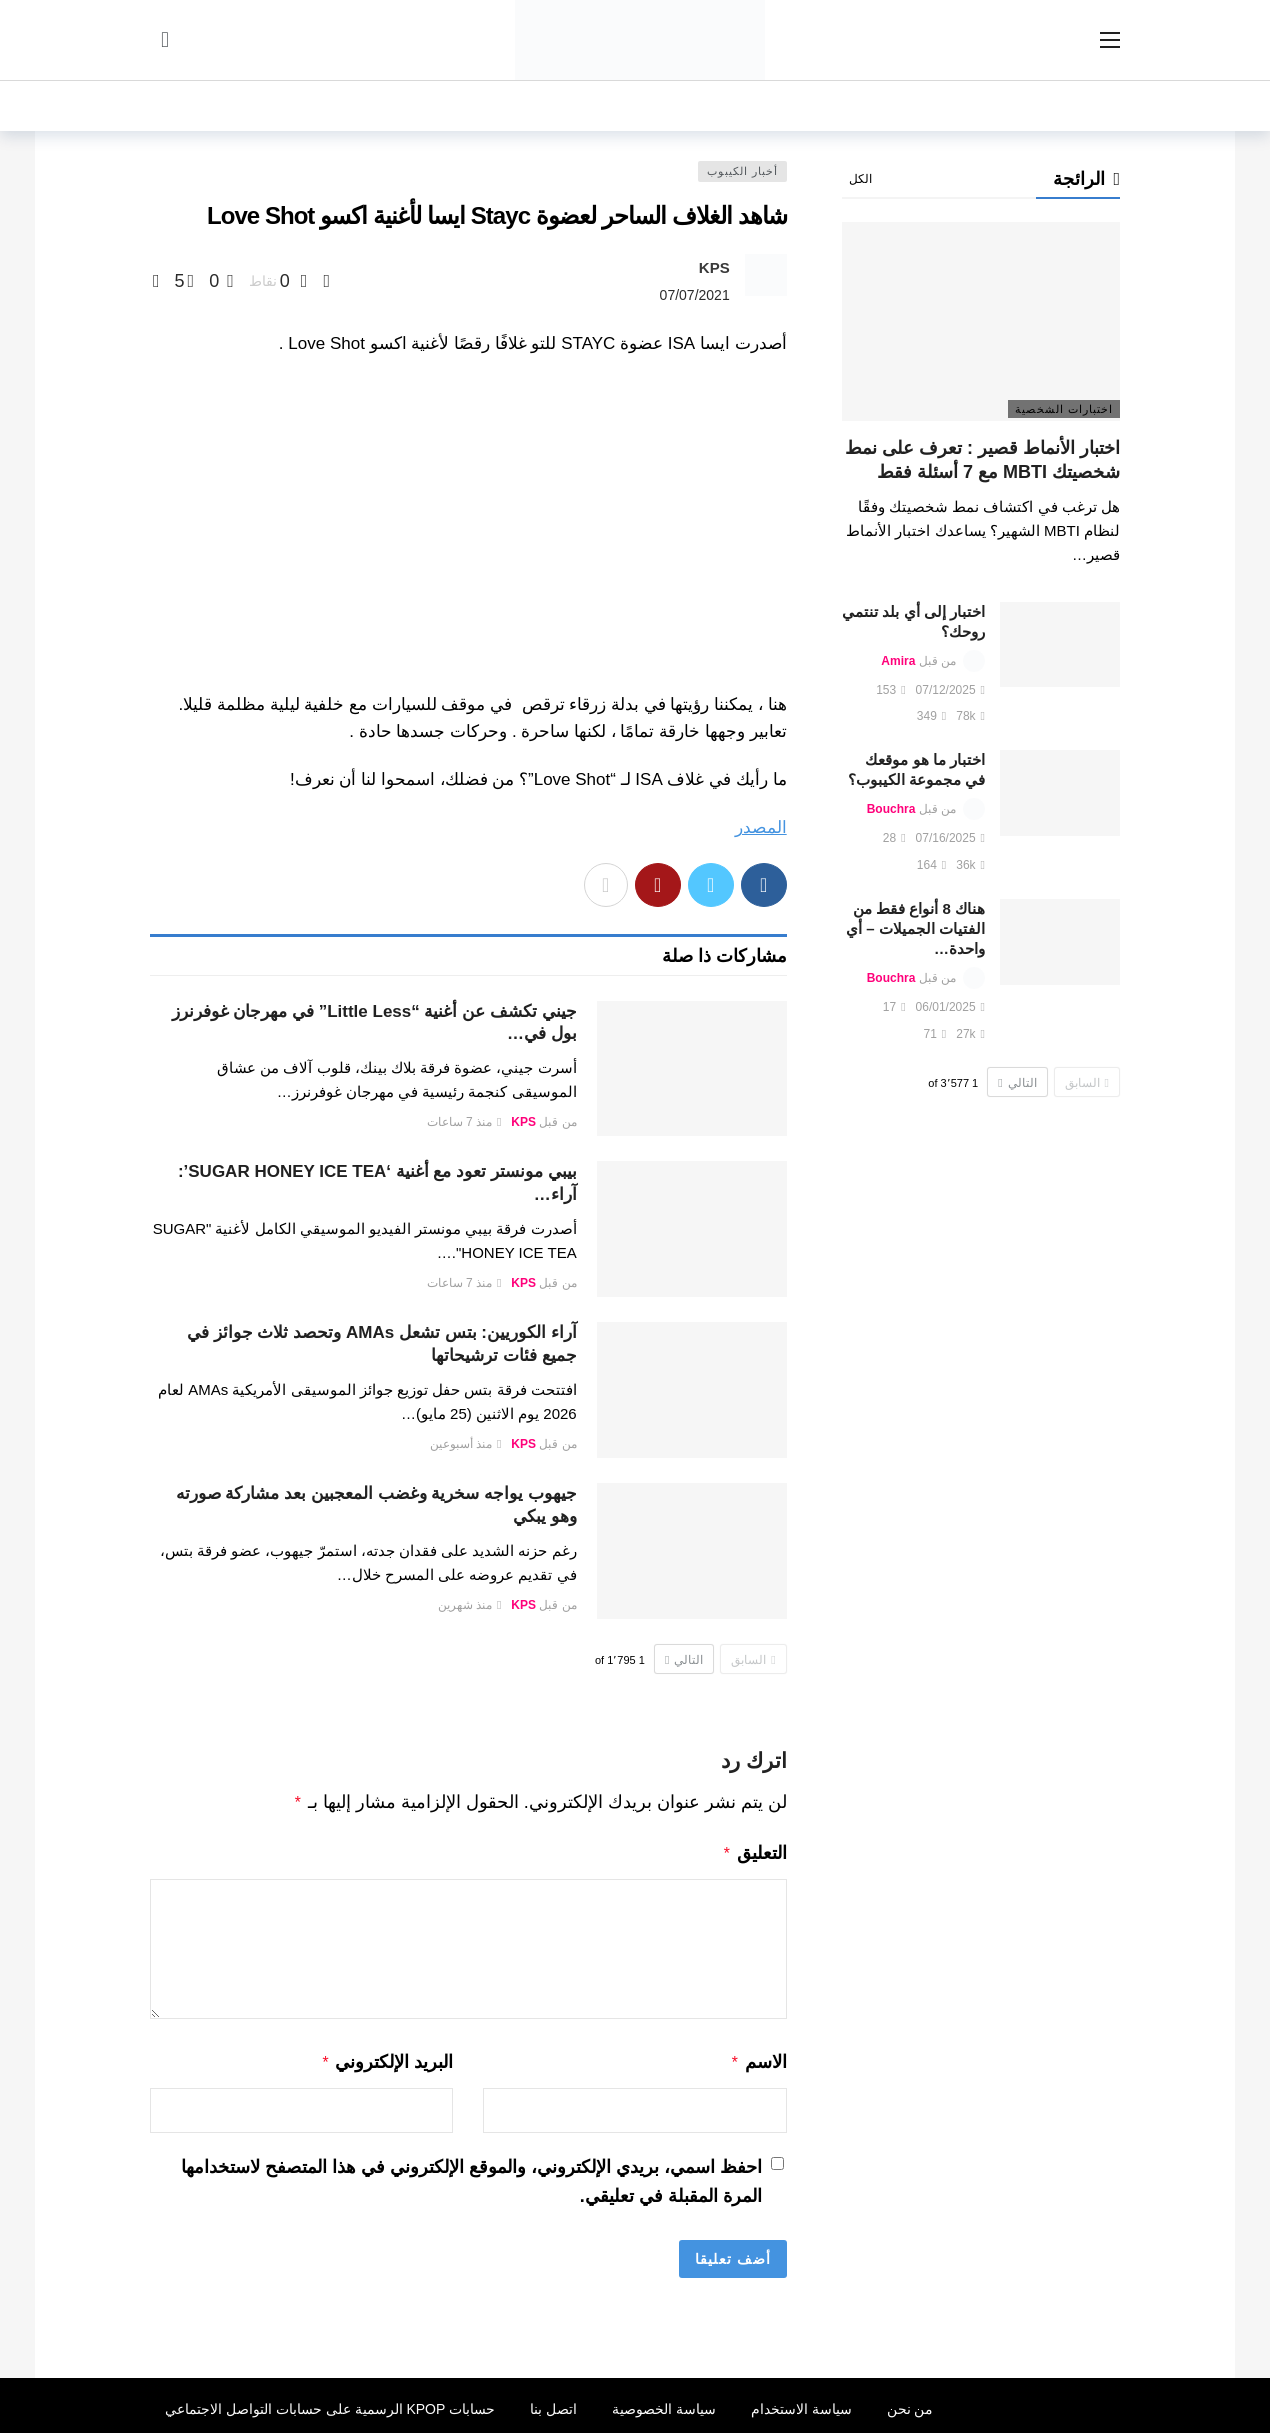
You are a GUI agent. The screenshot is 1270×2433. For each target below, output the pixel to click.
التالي (684, 1660)
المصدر (761, 827)
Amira (898, 661)
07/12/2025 (950, 690)
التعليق (754, 1851)
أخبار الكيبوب (742, 171)
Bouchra (891, 809)
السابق (753, 1660)
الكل (860, 179)
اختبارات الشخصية (1064, 409)
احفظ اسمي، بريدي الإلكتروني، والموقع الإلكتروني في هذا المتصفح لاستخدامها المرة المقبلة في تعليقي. (471, 2175)
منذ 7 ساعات (464, 1122)
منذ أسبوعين (466, 1444)
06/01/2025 (950, 1007)
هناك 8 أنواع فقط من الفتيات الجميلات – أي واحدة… (915, 928)
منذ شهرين (470, 1605)
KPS (714, 267)
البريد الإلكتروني (387, 2058)
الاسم (758, 2058)
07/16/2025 (950, 838)
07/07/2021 (695, 295)
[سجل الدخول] (165, 40)
